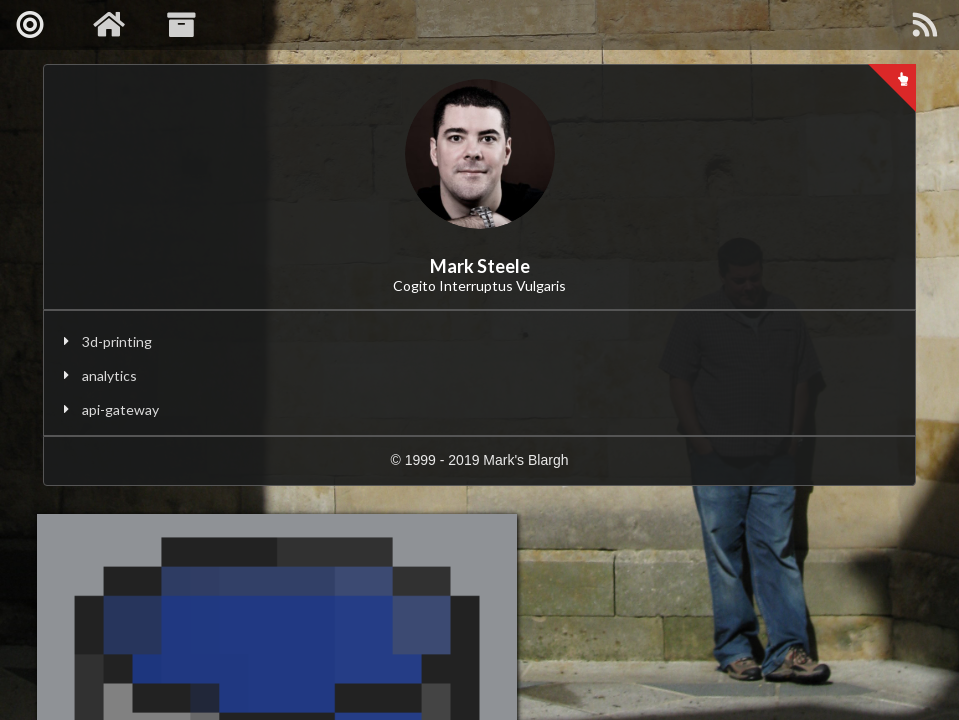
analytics (109, 375)
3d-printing (117, 341)
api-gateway (120, 409)
